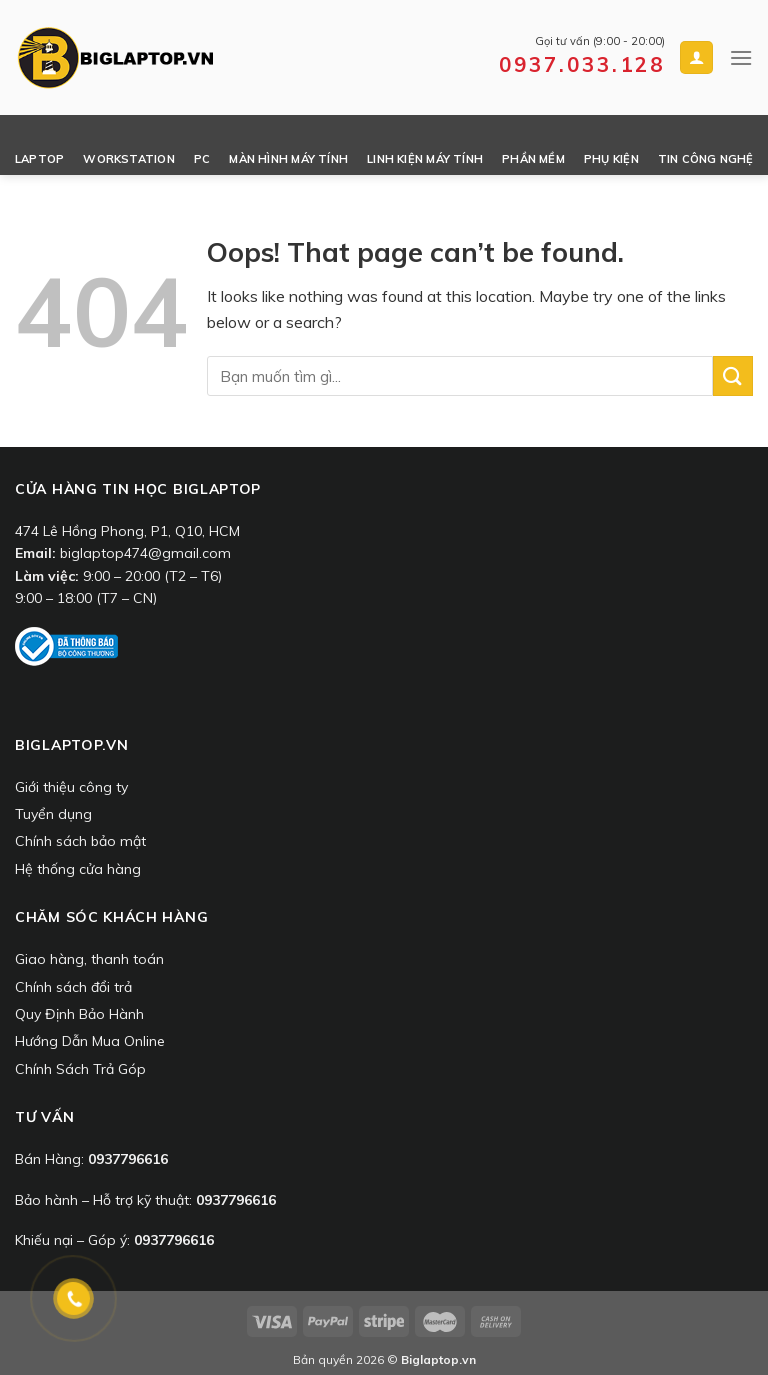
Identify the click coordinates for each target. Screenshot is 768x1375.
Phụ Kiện (611, 159)
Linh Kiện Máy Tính (425, 159)
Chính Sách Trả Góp (80, 1069)
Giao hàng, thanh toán (89, 959)
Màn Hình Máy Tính (288, 159)
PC (202, 159)
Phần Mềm (533, 159)
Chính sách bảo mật (80, 841)
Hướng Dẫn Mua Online (90, 1041)
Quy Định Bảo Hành (79, 1014)
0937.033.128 (582, 64)
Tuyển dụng (53, 814)
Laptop (39, 159)
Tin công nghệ (706, 159)
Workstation (128, 159)
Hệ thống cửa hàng (78, 869)
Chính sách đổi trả (73, 987)
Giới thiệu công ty (71, 787)
